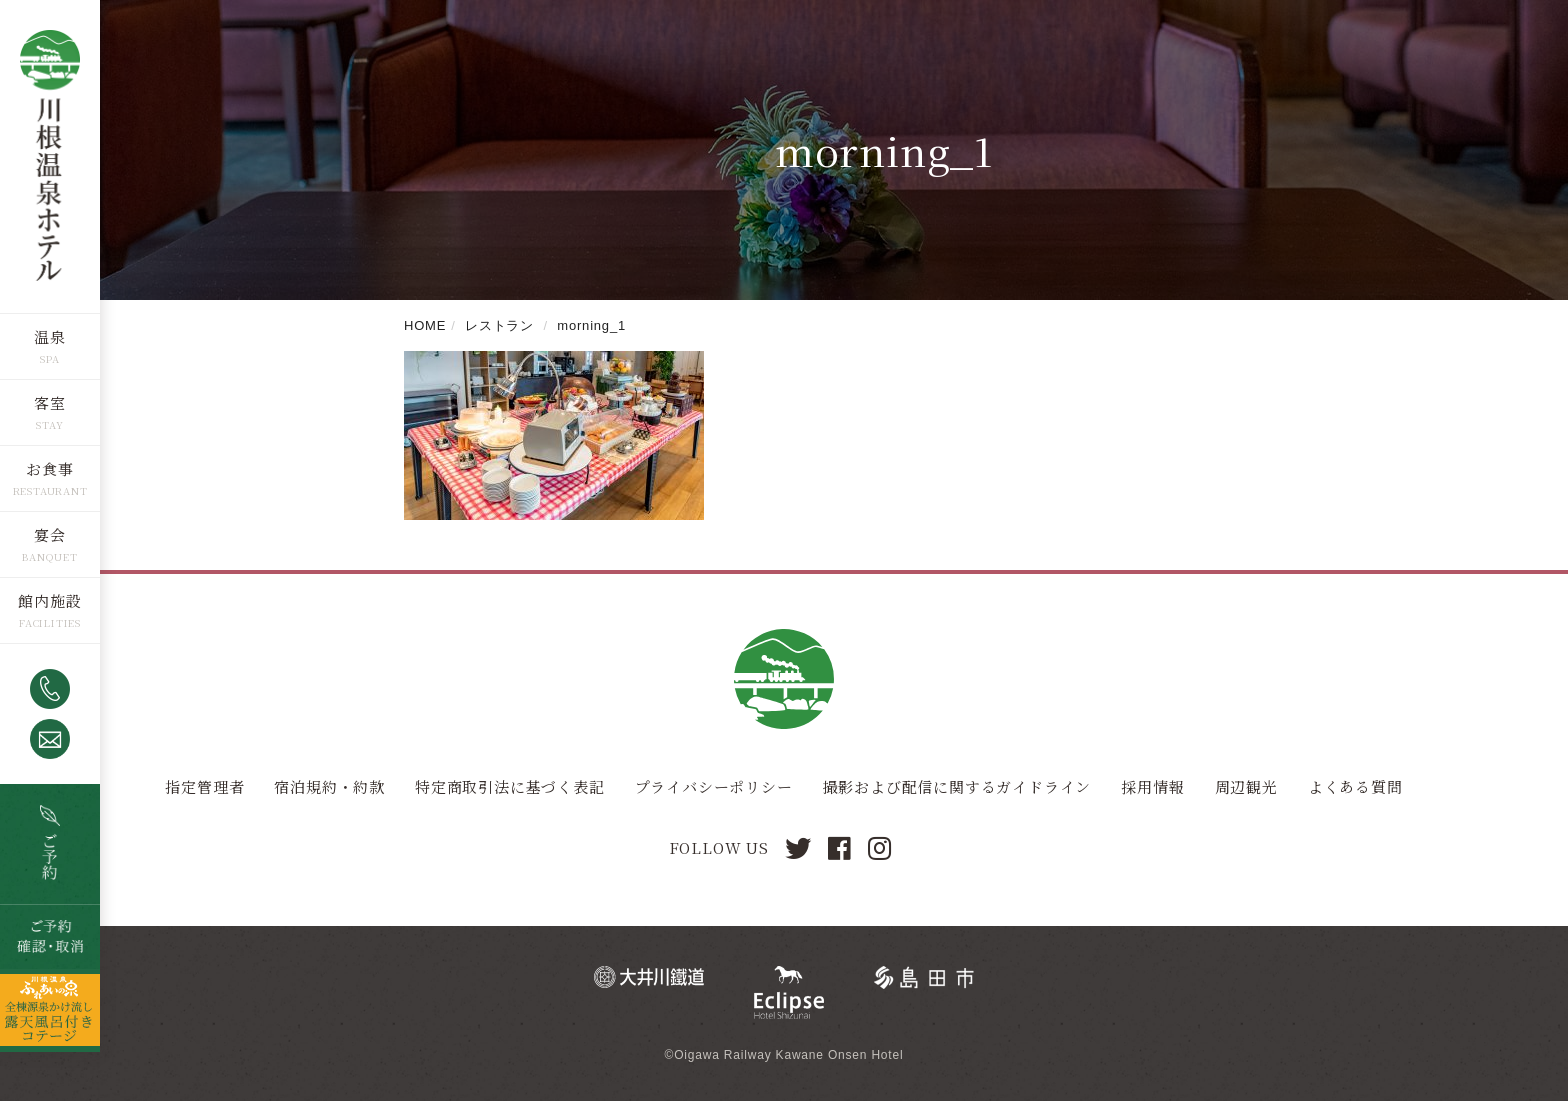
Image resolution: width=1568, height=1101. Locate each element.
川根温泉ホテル (50, 155)
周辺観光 (1246, 786)
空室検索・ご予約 (50, 843)
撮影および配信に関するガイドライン (957, 786)
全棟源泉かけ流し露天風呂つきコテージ (50, 1009)
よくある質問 (1355, 786)
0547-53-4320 (50, 688)
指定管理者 (204, 786)
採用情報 (1152, 786)
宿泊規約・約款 (329, 786)
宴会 (50, 533)
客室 (50, 401)
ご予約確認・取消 (50, 936)
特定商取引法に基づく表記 (510, 786)
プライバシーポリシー (714, 786)
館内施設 (49, 599)
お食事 (49, 467)
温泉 (50, 335)
